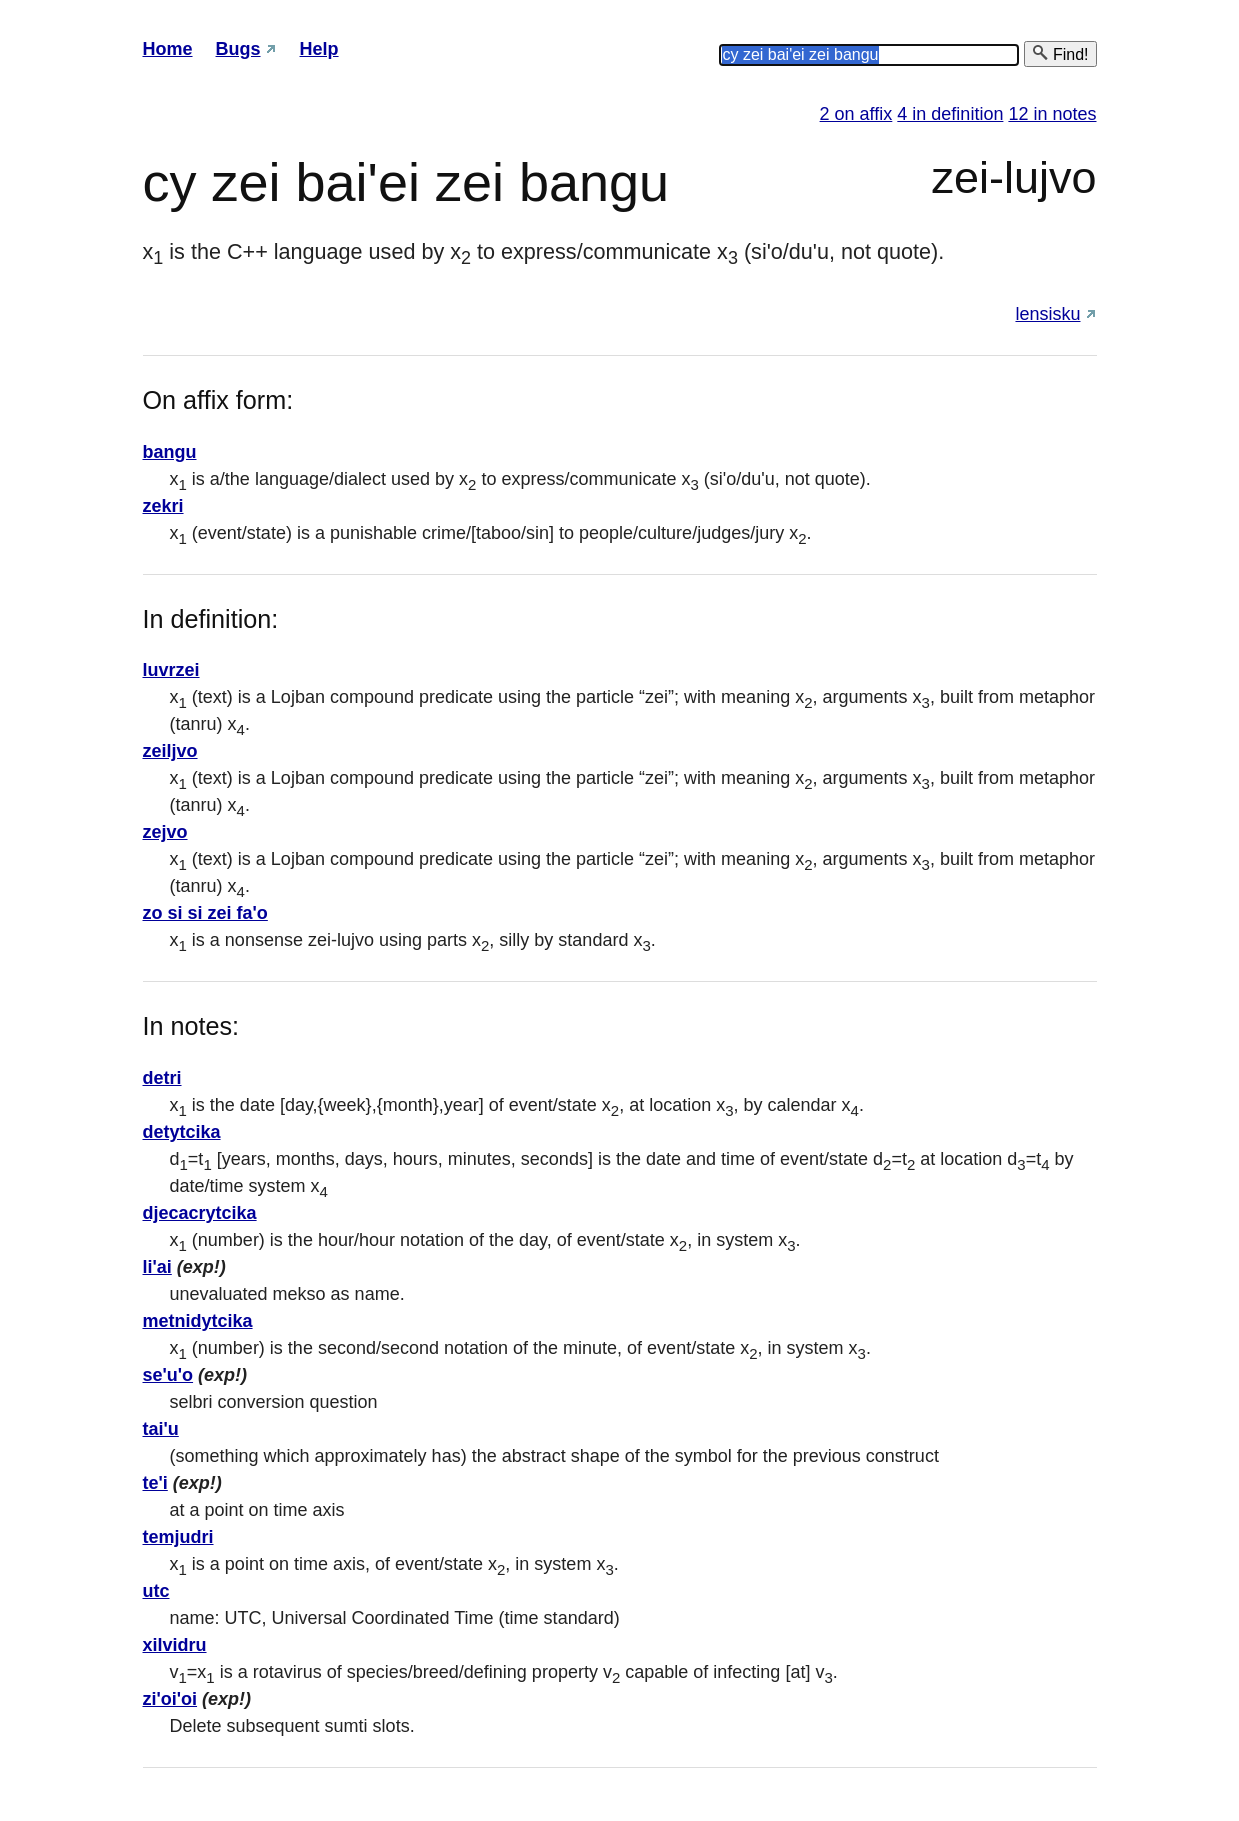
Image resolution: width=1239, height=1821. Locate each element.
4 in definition (950, 114)
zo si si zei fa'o (205, 913)
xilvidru (175, 1645)
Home (168, 49)
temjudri (178, 1537)
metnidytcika (198, 1321)
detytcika (182, 1132)
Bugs (238, 49)
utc (156, 1591)
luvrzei (171, 670)
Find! (1060, 53)
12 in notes (1052, 114)
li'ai (157, 1267)
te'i (155, 1483)
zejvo (165, 832)
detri (162, 1078)
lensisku (1047, 314)
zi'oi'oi (170, 1699)
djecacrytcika (200, 1213)
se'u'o (168, 1375)
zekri (163, 506)
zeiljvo (170, 751)
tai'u (161, 1429)
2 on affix (856, 114)
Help (319, 49)
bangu (170, 452)
